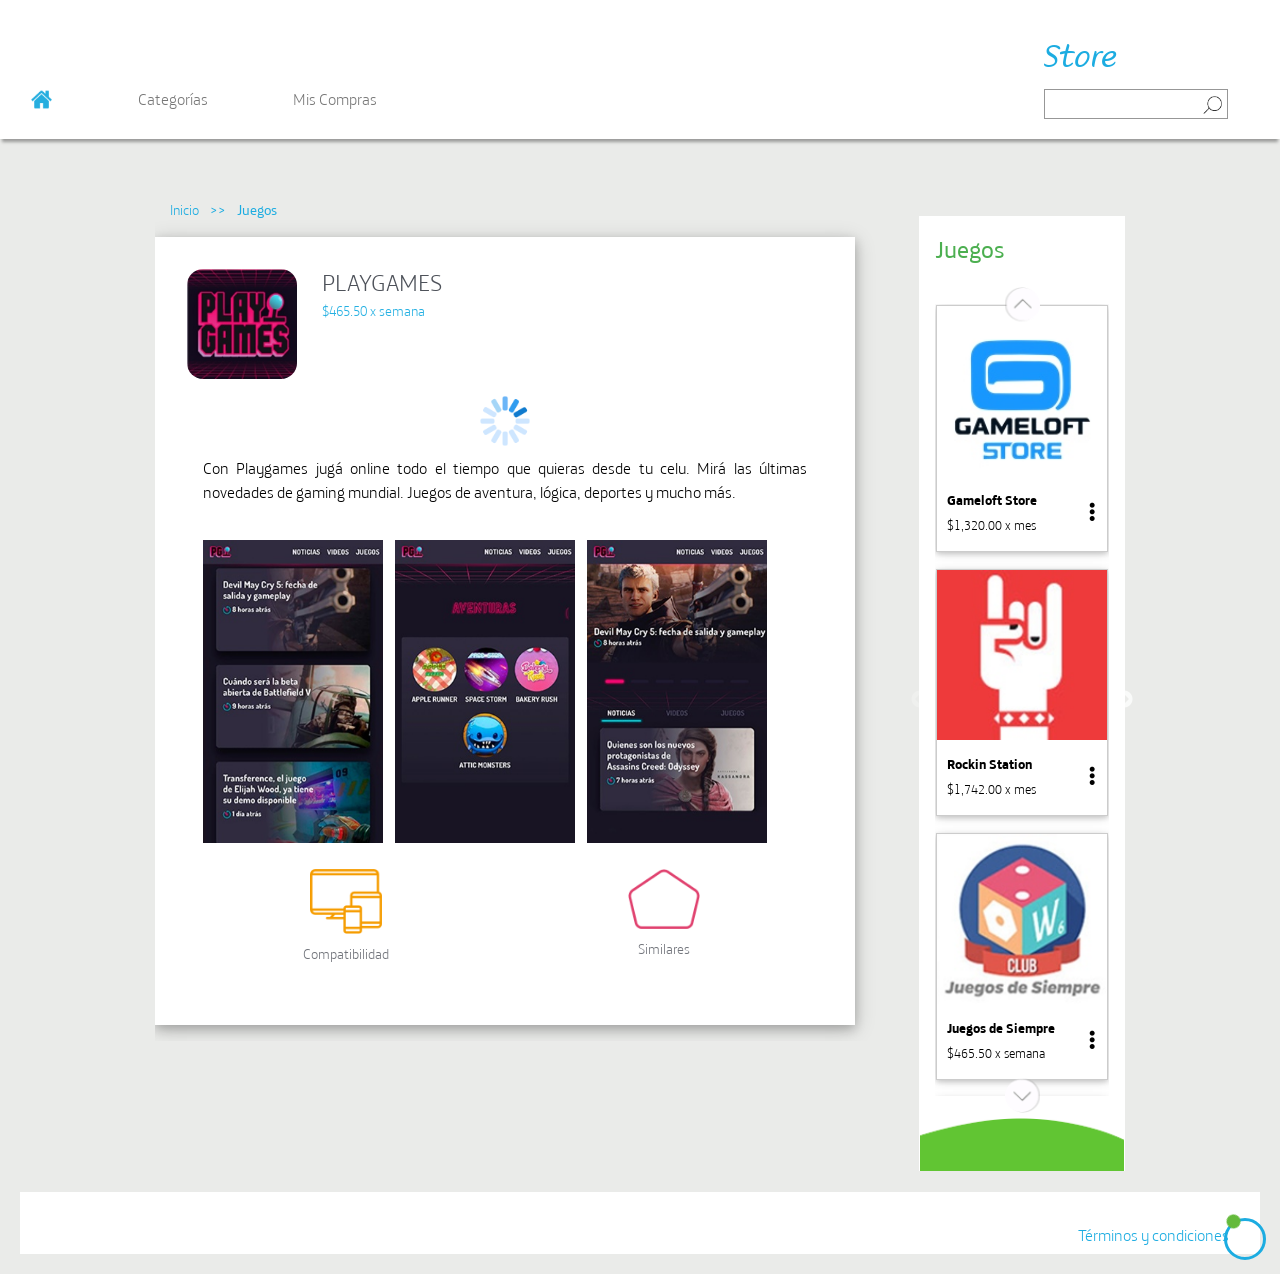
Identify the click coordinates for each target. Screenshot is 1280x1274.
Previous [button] (920, 700)
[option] (1022, 428)
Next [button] (1124, 700)
